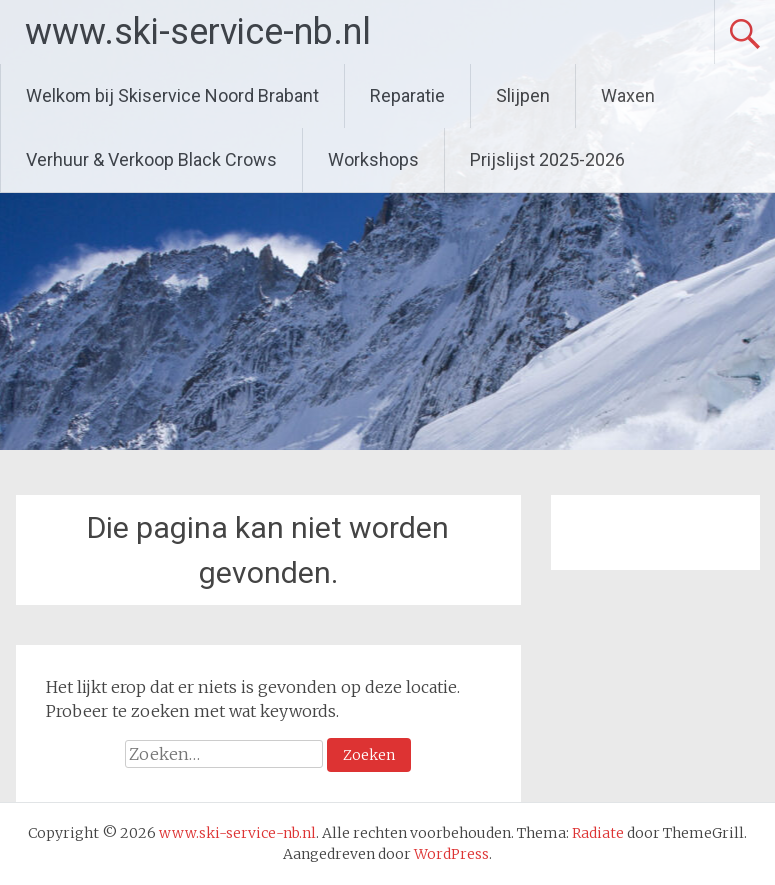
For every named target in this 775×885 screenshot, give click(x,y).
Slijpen (523, 95)
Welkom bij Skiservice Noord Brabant (172, 95)
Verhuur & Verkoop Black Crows (151, 159)
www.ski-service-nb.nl (198, 32)
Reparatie (407, 95)
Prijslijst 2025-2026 (547, 159)
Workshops (373, 159)
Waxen (628, 95)
